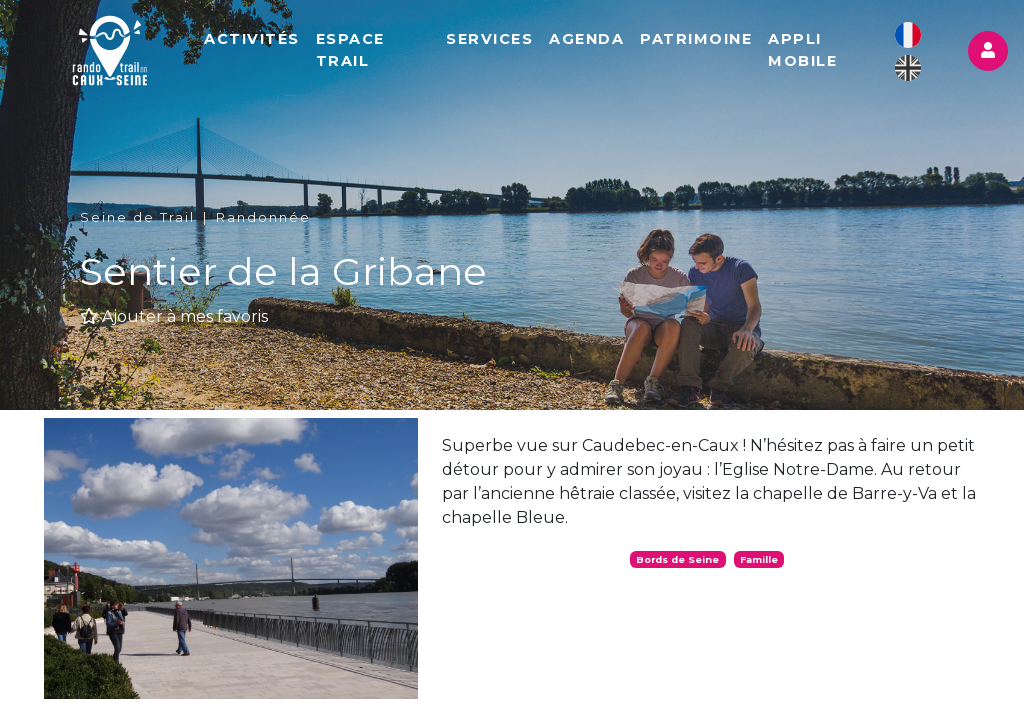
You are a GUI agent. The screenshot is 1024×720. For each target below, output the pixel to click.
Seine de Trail (137, 217)
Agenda (586, 39)
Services (489, 39)
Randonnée (263, 217)
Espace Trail (350, 50)
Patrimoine (696, 39)
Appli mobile (802, 50)
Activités (252, 39)
